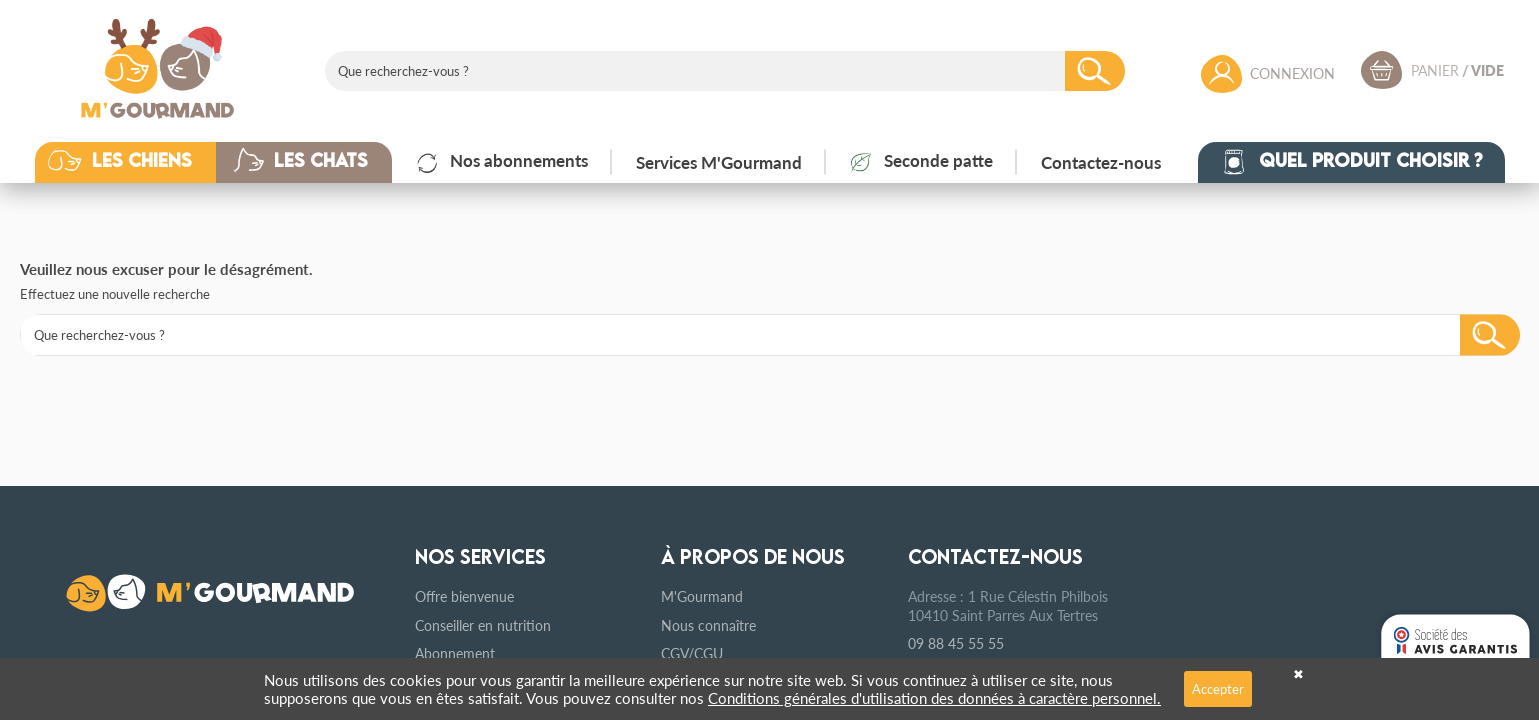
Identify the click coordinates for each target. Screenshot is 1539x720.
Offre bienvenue (464, 596)
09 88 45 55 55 (956, 643)
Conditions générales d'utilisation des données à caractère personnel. (934, 697)
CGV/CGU (692, 653)
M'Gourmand (702, 596)
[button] (141, 162)
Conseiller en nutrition (483, 625)
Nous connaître (708, 625)
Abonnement (455, 653)
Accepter (1218, 688)
